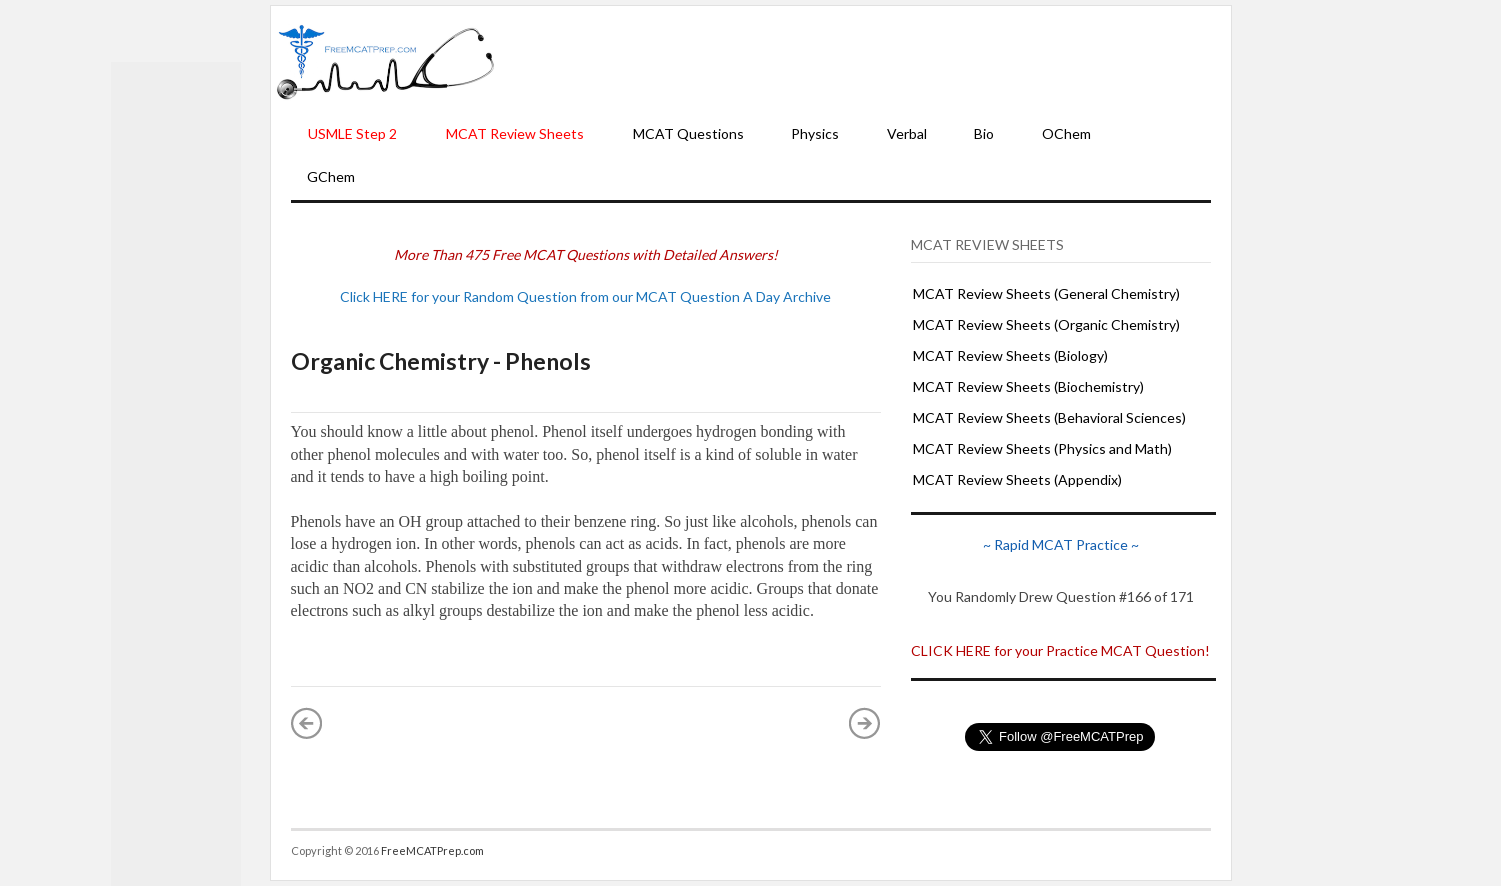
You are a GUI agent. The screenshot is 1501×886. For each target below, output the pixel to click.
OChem (1066, 133)
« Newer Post (307, 723)
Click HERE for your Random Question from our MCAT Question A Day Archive (585, 296)
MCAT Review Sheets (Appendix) (1017, 479)
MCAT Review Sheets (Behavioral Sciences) (1049, 417)
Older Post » (865, 723)
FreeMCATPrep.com (432, 850)
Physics (815, 133)
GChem (331, 176)
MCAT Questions (688, 133)
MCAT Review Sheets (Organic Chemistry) (1046, 324)
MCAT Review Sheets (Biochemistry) (1028, 386)
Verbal (907, 133)
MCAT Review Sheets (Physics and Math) (1042, 448)
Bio (984, 133)
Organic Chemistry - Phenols (441, 361)
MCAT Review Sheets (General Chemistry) (1046, 293)
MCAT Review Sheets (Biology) (1010, 355)
